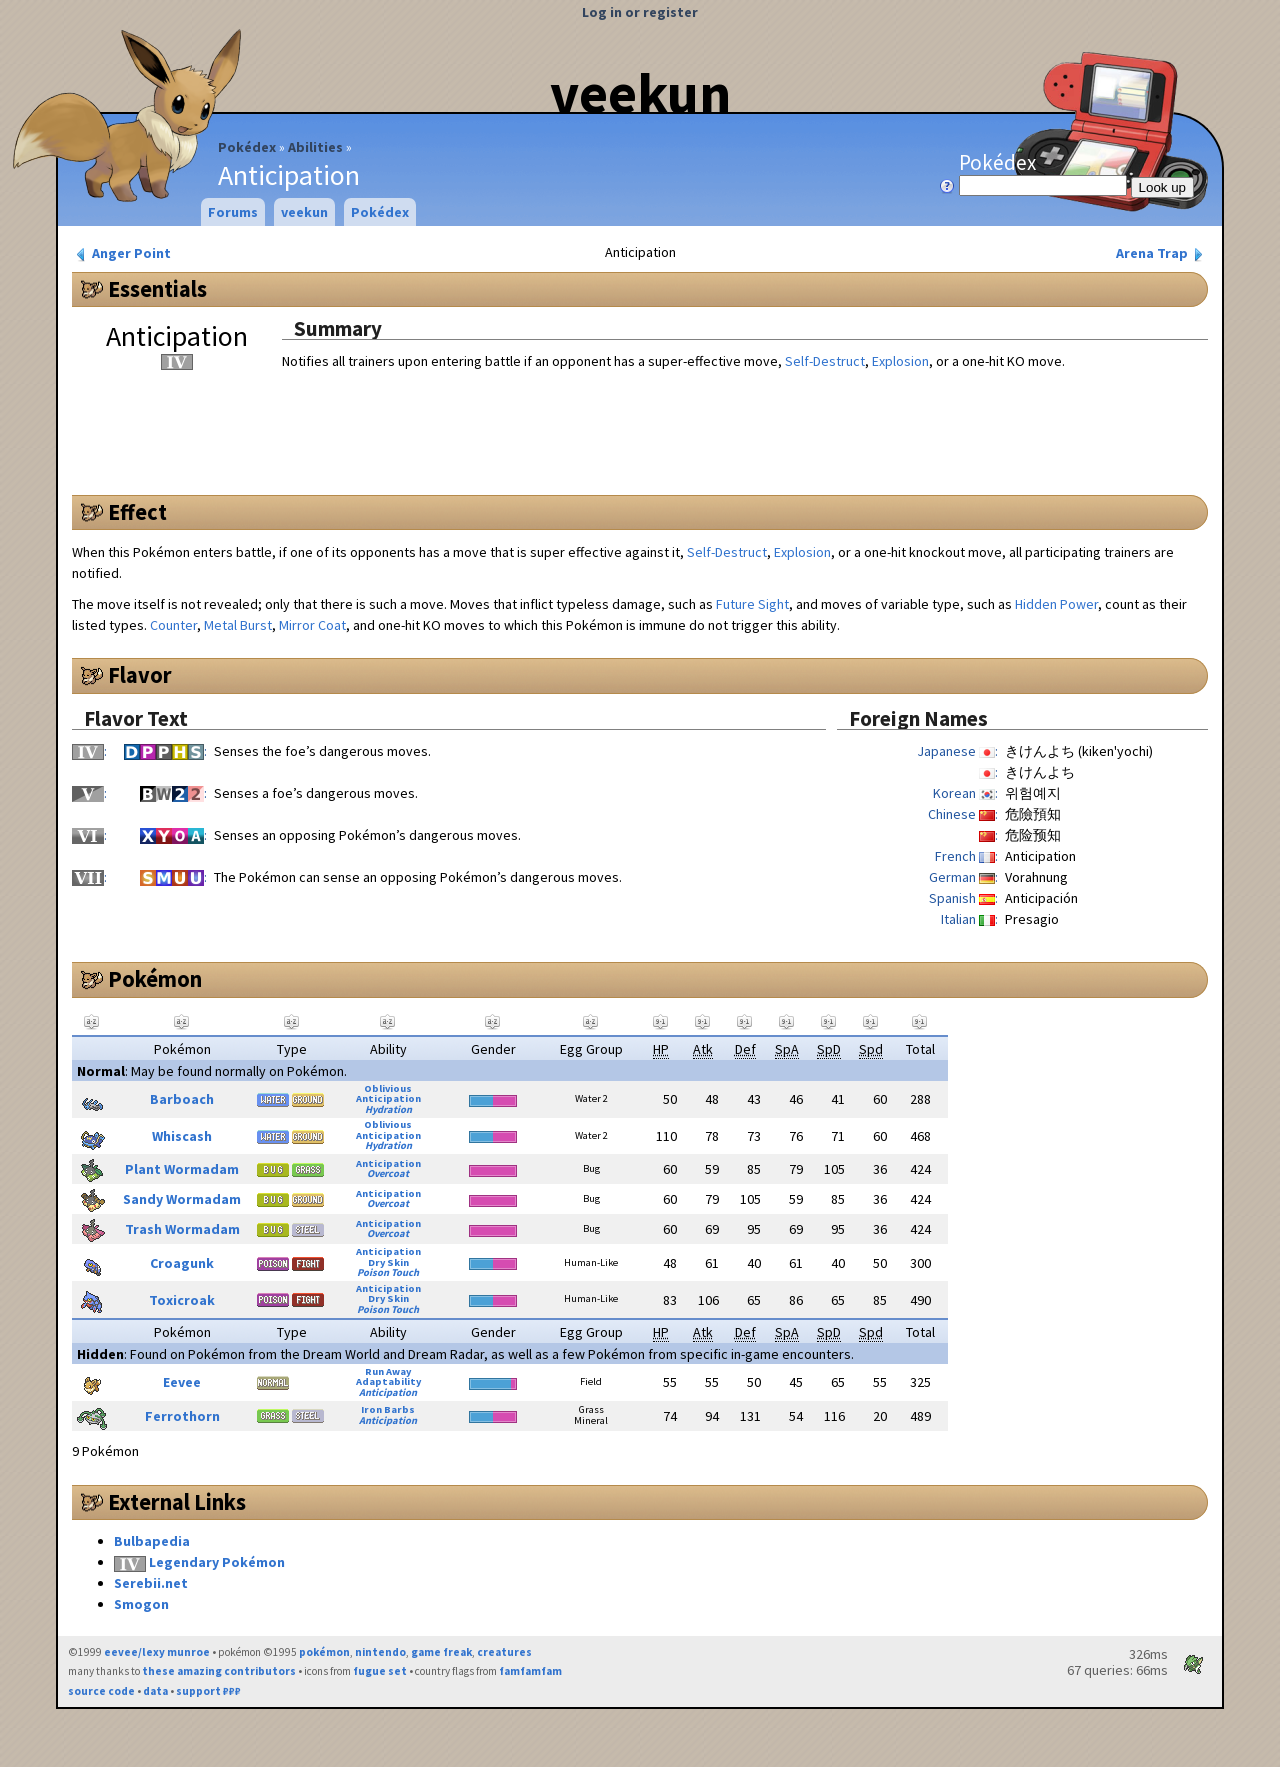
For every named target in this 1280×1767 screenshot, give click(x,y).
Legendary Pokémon (217, 1562)
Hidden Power (1056, 604)
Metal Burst (238, 625)
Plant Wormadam (182, 1169)
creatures (504, 1652)
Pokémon (155, 979)
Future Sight (752, 604)
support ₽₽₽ (208, 1691)
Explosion (900, 361)
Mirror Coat (312, 625)
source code (101, 1691)
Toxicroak (182, 1300)
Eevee (182, 1382)
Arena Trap (1161, 253)
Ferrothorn (182, 1416)
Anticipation (388, 1098)
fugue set (380, 1671)
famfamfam (530, 1671)
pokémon (324, 1652)
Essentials (157, 289)
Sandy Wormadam (182, 1199)
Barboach (182, 1099)
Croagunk (182, 1263)
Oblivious (388, 1088)
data (155, 1691)
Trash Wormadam (182, 1229)
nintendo (380, 1652)
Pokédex (247, 147)
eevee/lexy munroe (157, 1652)
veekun (640, 93)
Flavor (140, 675)
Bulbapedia (152, 1541)
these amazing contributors (219, 1671)
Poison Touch (388, 1272)
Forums (233, 212)
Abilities (315, 147)
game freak (441, 1652)
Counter (173, 625)
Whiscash (182, 1136)
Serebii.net (151, 1583)
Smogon (141, 1604)
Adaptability (388, 1381)
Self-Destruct (825, 361)
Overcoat (388, 1173)
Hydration (388, 1109)
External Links (177, 1502)
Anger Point (122, 253)
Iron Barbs (388, 1409)
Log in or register (640, 12)
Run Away (388, 1371)
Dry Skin (388, 1262)
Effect (137, 512)
